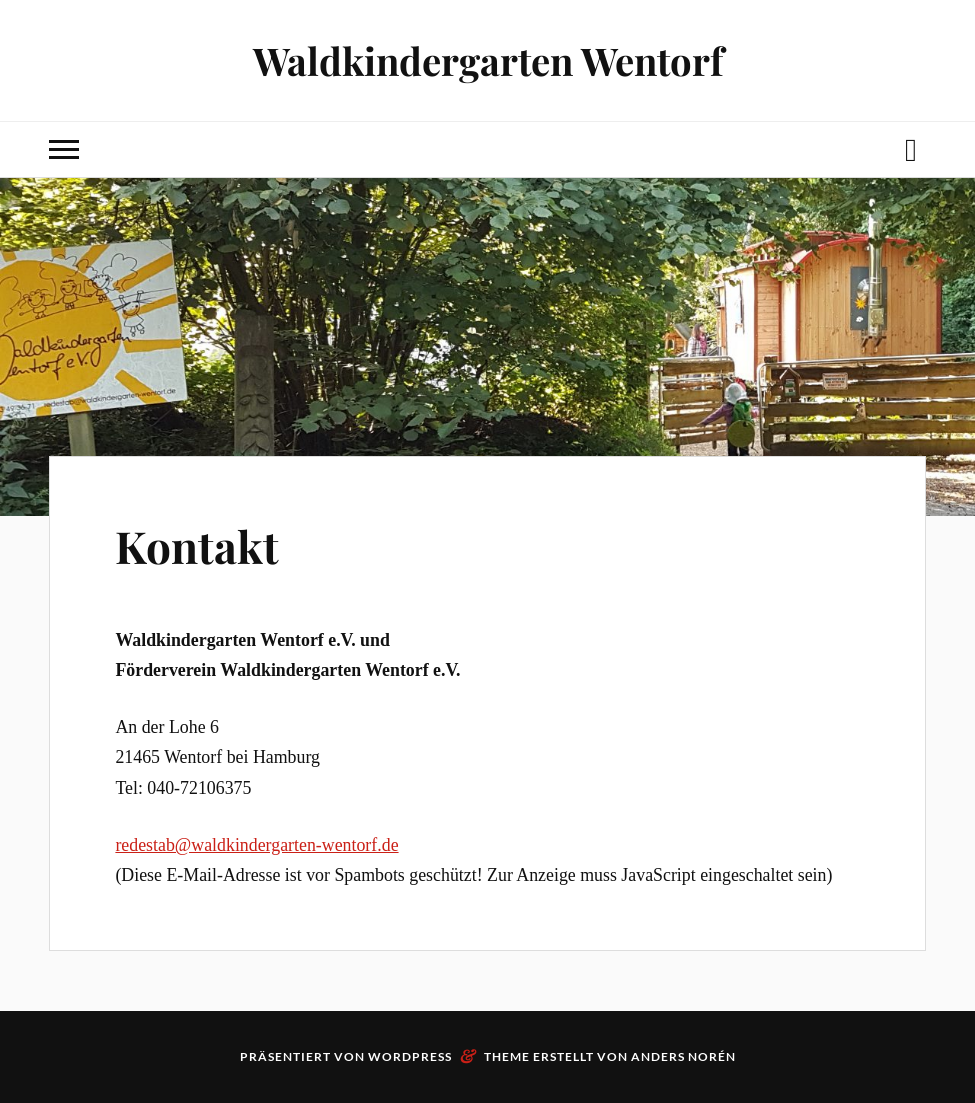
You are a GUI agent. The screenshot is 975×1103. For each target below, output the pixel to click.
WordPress (410, 1056)
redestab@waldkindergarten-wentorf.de (256, 845)
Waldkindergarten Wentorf (488, 60)
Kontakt (197, 545)
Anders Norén (683, 1056)
